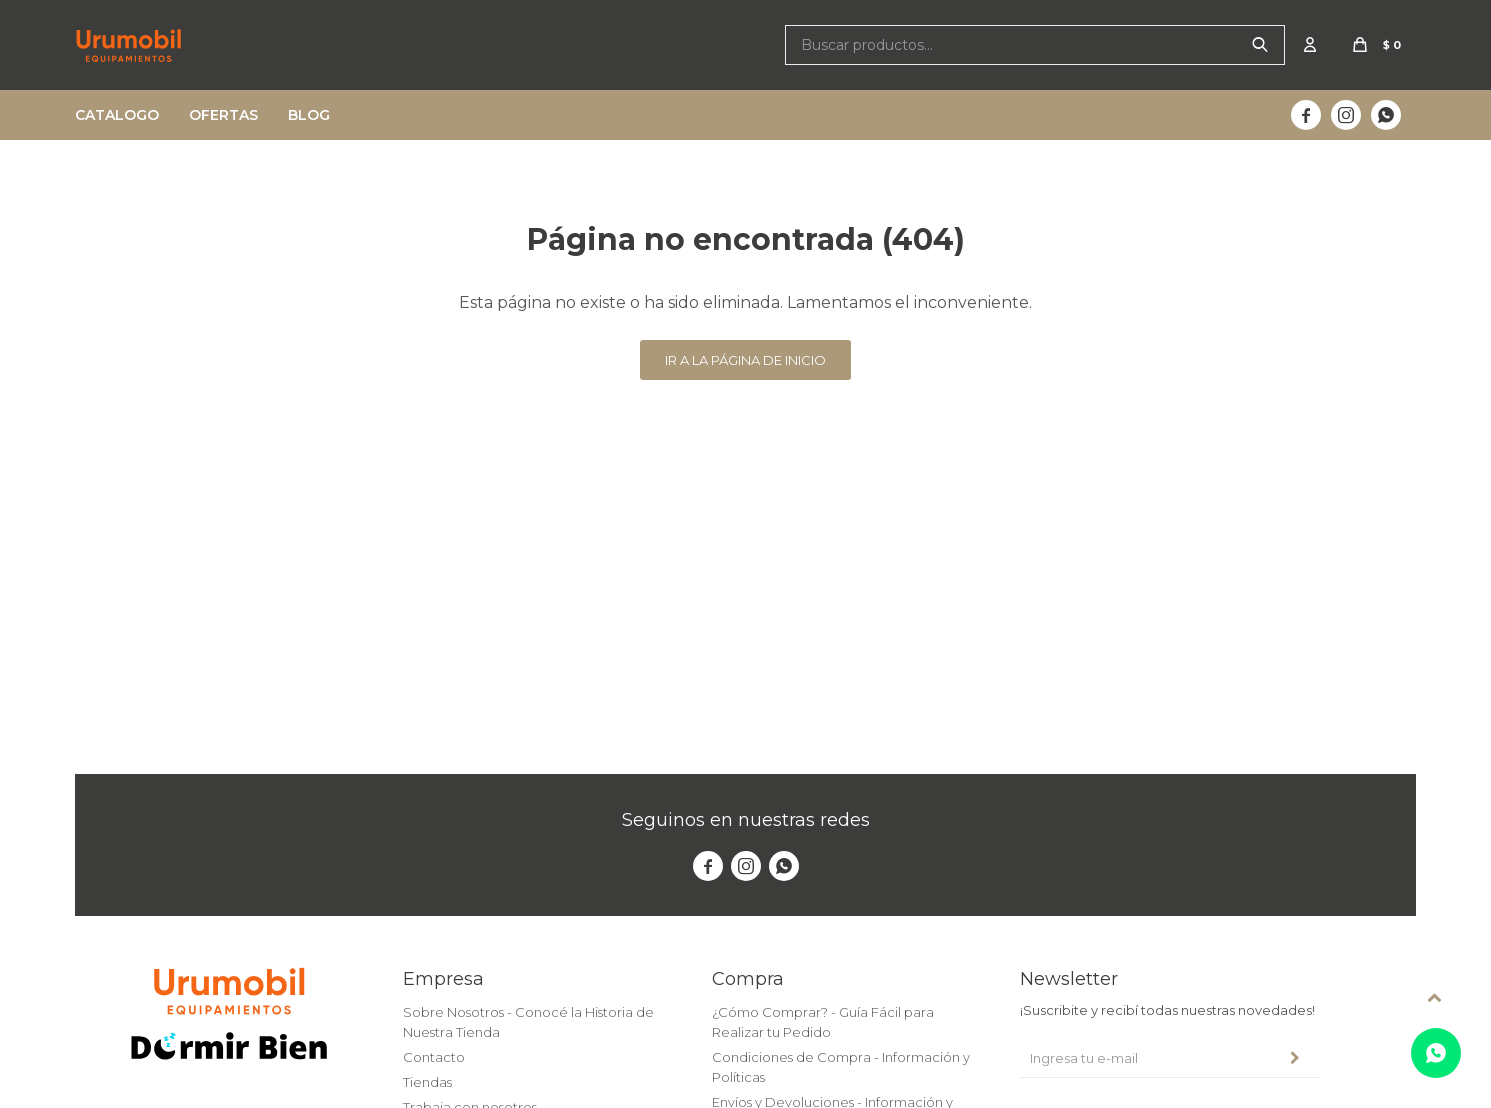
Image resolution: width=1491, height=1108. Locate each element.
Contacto (434, 1057)
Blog (309, 115)
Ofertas (223, 115)
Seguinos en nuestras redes (746, 820)
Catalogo (117, 115)
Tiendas (427, 1082)
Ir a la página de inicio (745, 360)
